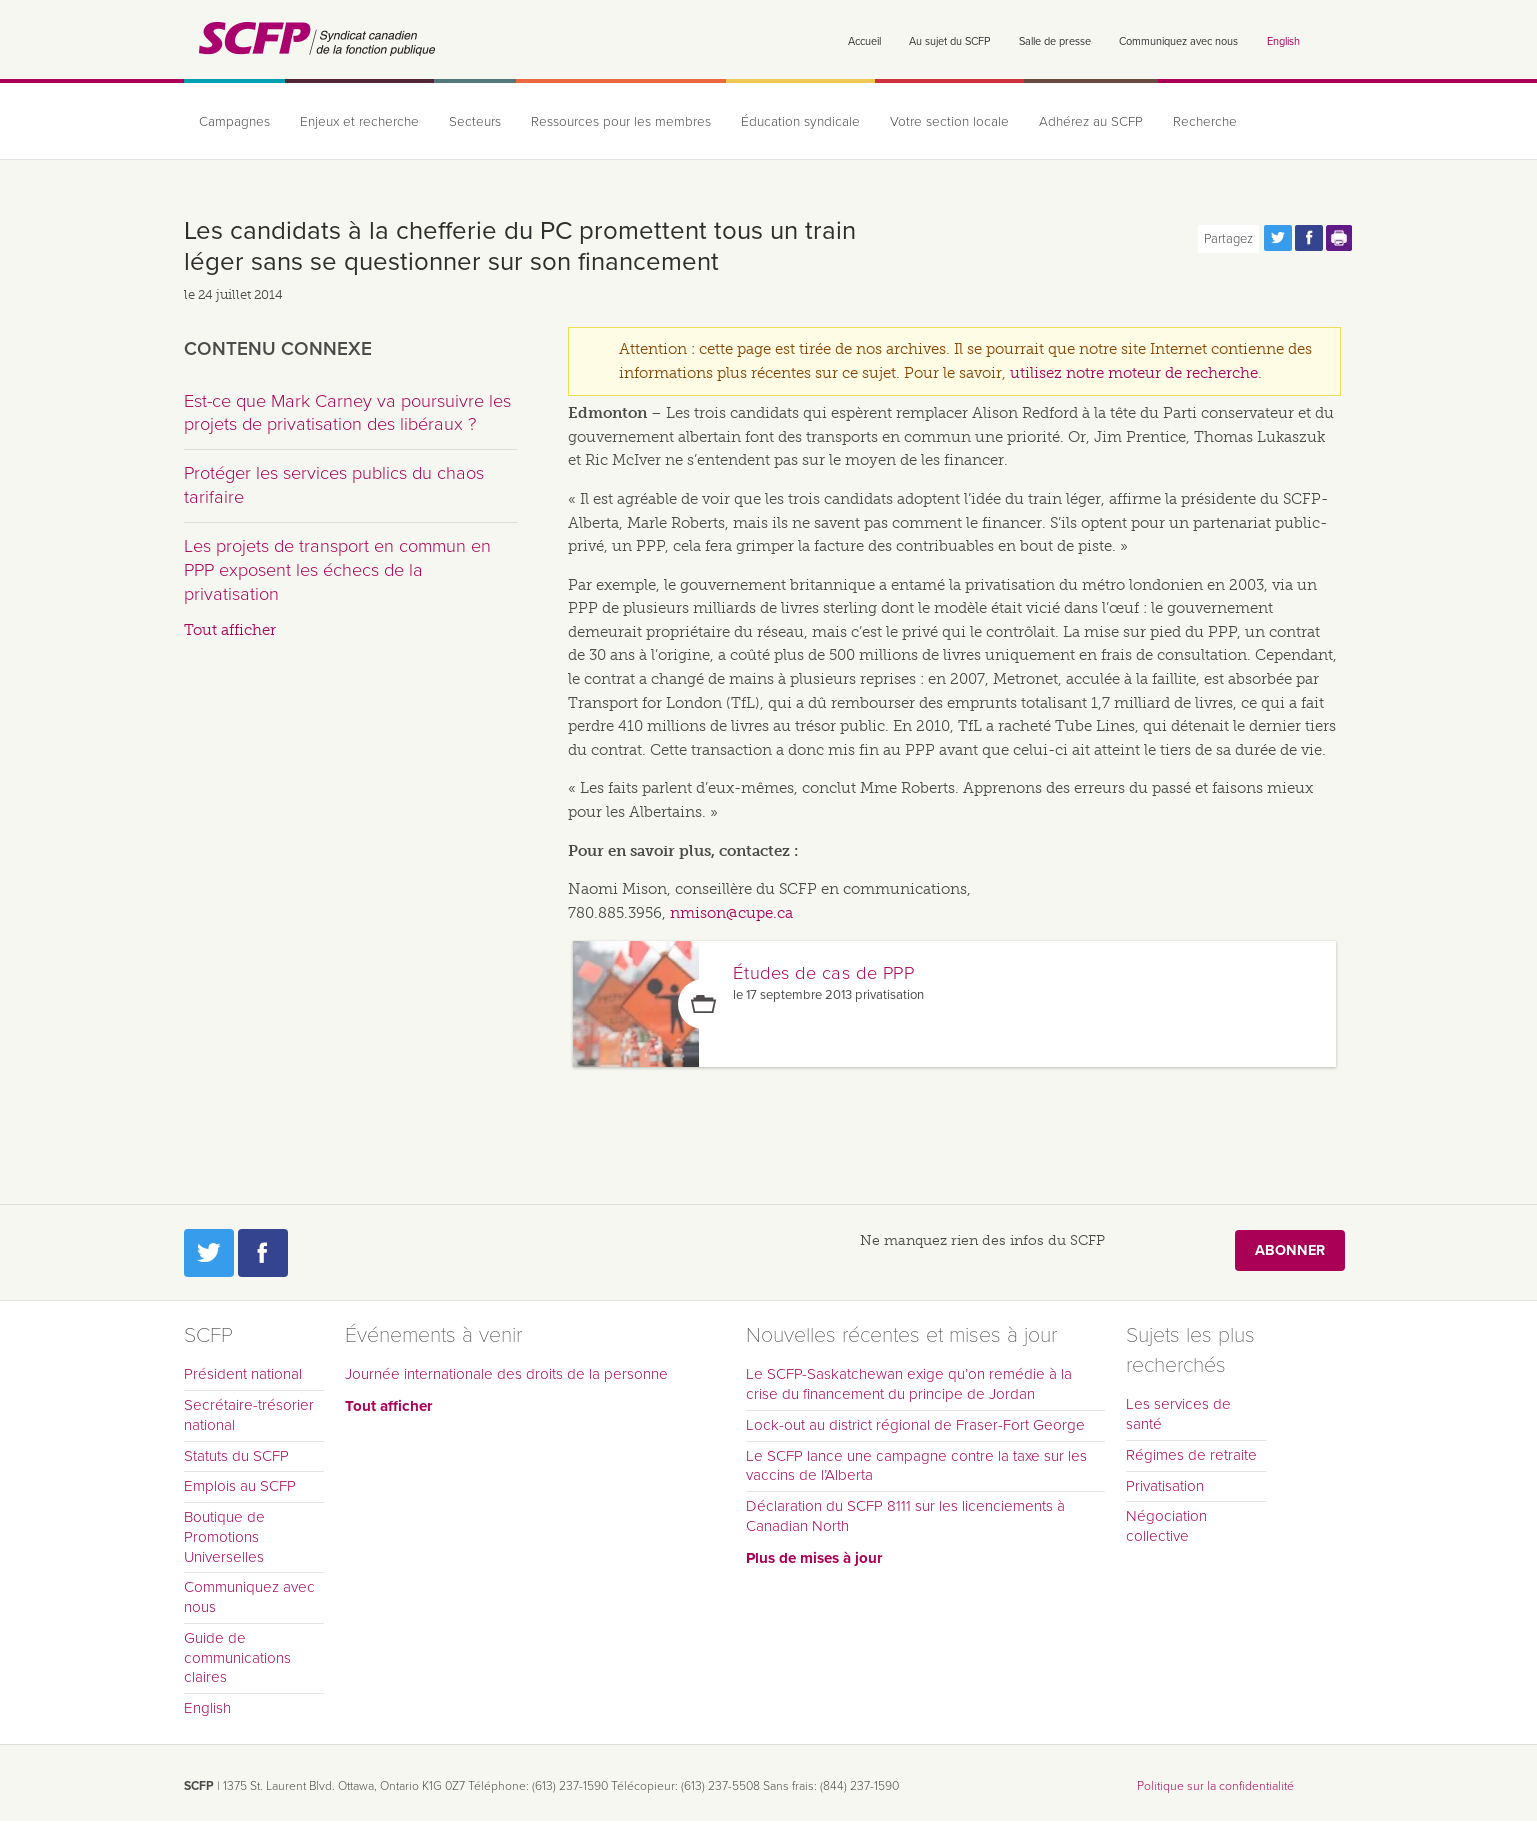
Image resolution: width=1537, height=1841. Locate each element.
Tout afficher (230, 630)
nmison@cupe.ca (731, 913)
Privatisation (1165, 1486)
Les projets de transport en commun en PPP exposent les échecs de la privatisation (337, 569)
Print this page (1340, 238)
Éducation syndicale (800, 122)
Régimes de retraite (1191, 1455)
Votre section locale (949, 122)
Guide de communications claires (237, 1658)
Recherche (1205, 122)
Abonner (1290, 1249)
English (1283, 41)
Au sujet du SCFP (949, 41)
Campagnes (234, 122)
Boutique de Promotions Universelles (224, 1537)
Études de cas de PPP (823, 973)
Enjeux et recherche (359, 122)
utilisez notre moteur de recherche (1134, 373)
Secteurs (475, 122)
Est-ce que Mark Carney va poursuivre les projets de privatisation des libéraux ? (347, 413)
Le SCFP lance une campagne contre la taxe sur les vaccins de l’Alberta (916, 1466)
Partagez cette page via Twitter (1278, 238)
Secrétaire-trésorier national (249, 1415)
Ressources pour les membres (621, 122)
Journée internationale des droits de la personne (506, 1374)
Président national (243, 1374)
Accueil (864, 41)
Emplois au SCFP (240, 1486)
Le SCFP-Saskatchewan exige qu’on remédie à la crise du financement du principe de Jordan (909, 1384)
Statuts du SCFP (236, 1456)
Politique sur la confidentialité (1215, 1786)
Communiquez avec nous (1178, 41)
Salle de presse (1055, 41)
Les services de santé (1178, 1414)
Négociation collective (1166, 1526)
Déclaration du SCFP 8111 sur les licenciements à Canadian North (905, 1516)
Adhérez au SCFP (1091, 122)
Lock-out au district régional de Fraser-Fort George (915, 1425)
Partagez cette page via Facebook (1309, 238)
